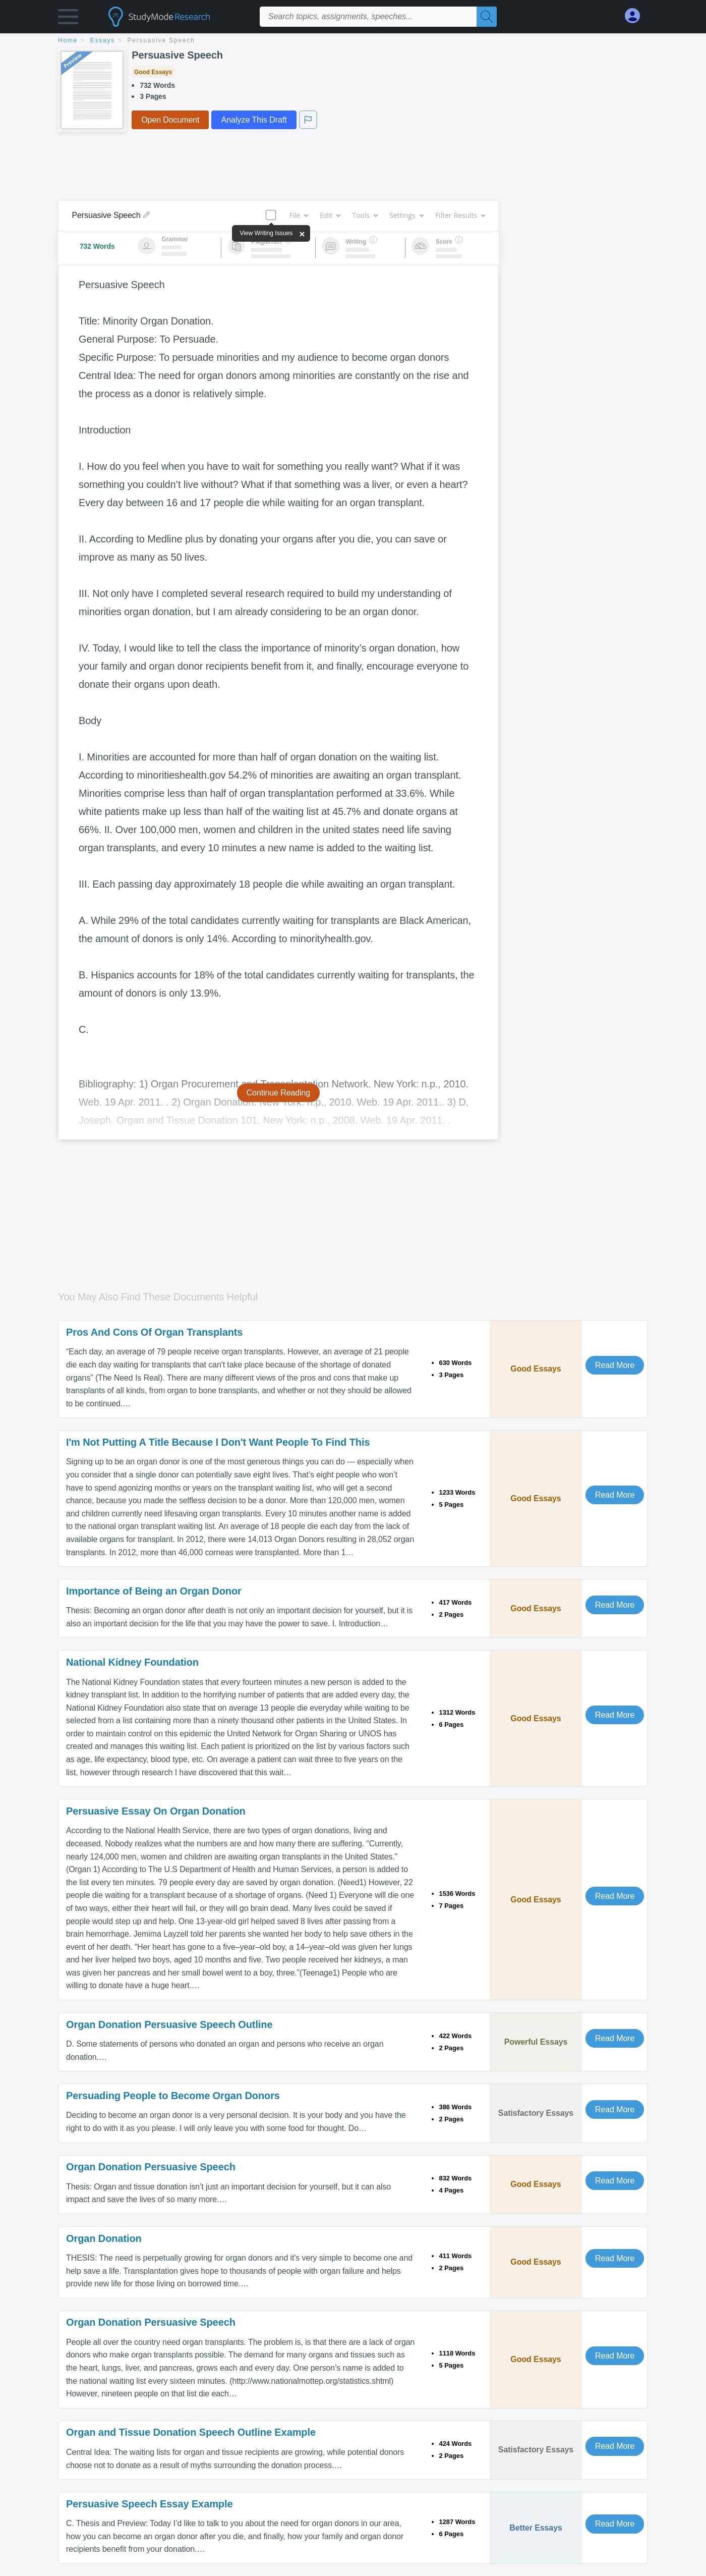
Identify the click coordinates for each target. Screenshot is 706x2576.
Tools (364, 215)
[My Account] (636, 16)
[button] (68, 19)
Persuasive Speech (161, 40)
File (298, 215)
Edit (330, 215)
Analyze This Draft (253, 120)
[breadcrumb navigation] (353, 41)
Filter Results (460, 215)
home (68, 40)
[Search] (487, 17)
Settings (406, 215)
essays (102, 40)
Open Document (170, 120)
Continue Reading (279, 1092)
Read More (614, 1365)
